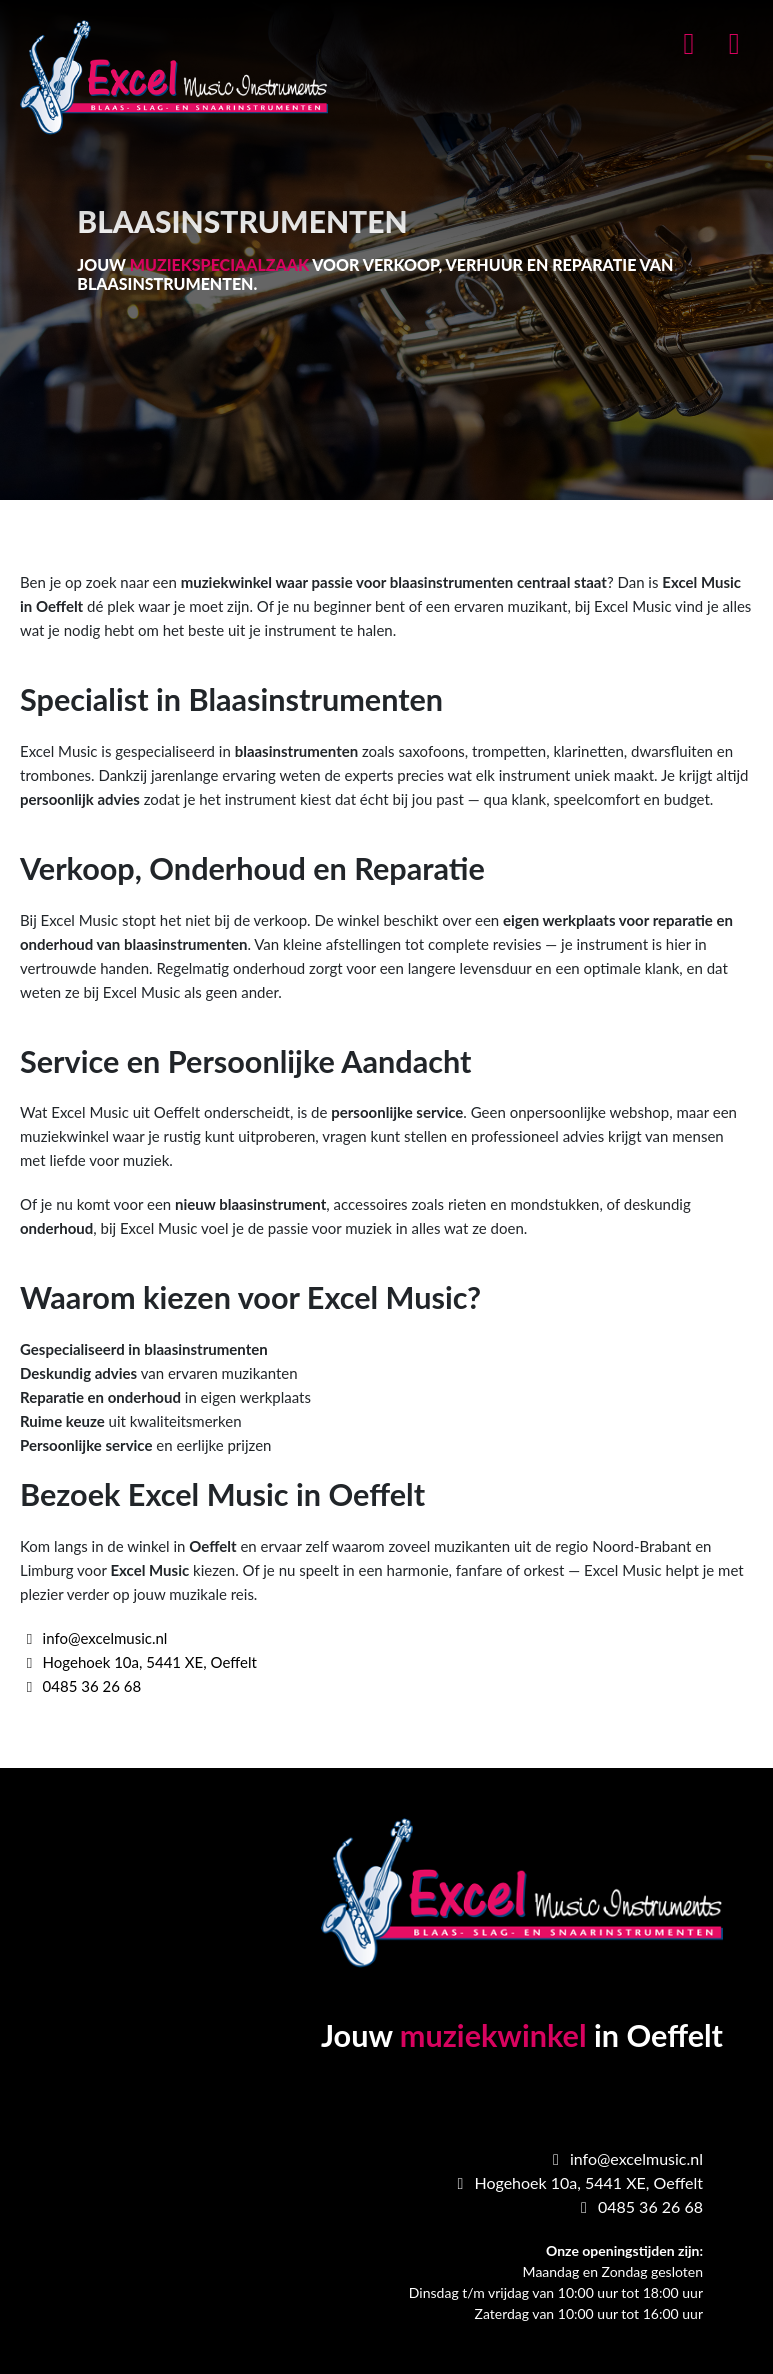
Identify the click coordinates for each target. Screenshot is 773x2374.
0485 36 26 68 (80, 1686)
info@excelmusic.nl (93, 1638)
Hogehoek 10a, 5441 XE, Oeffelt (138, 1662)
